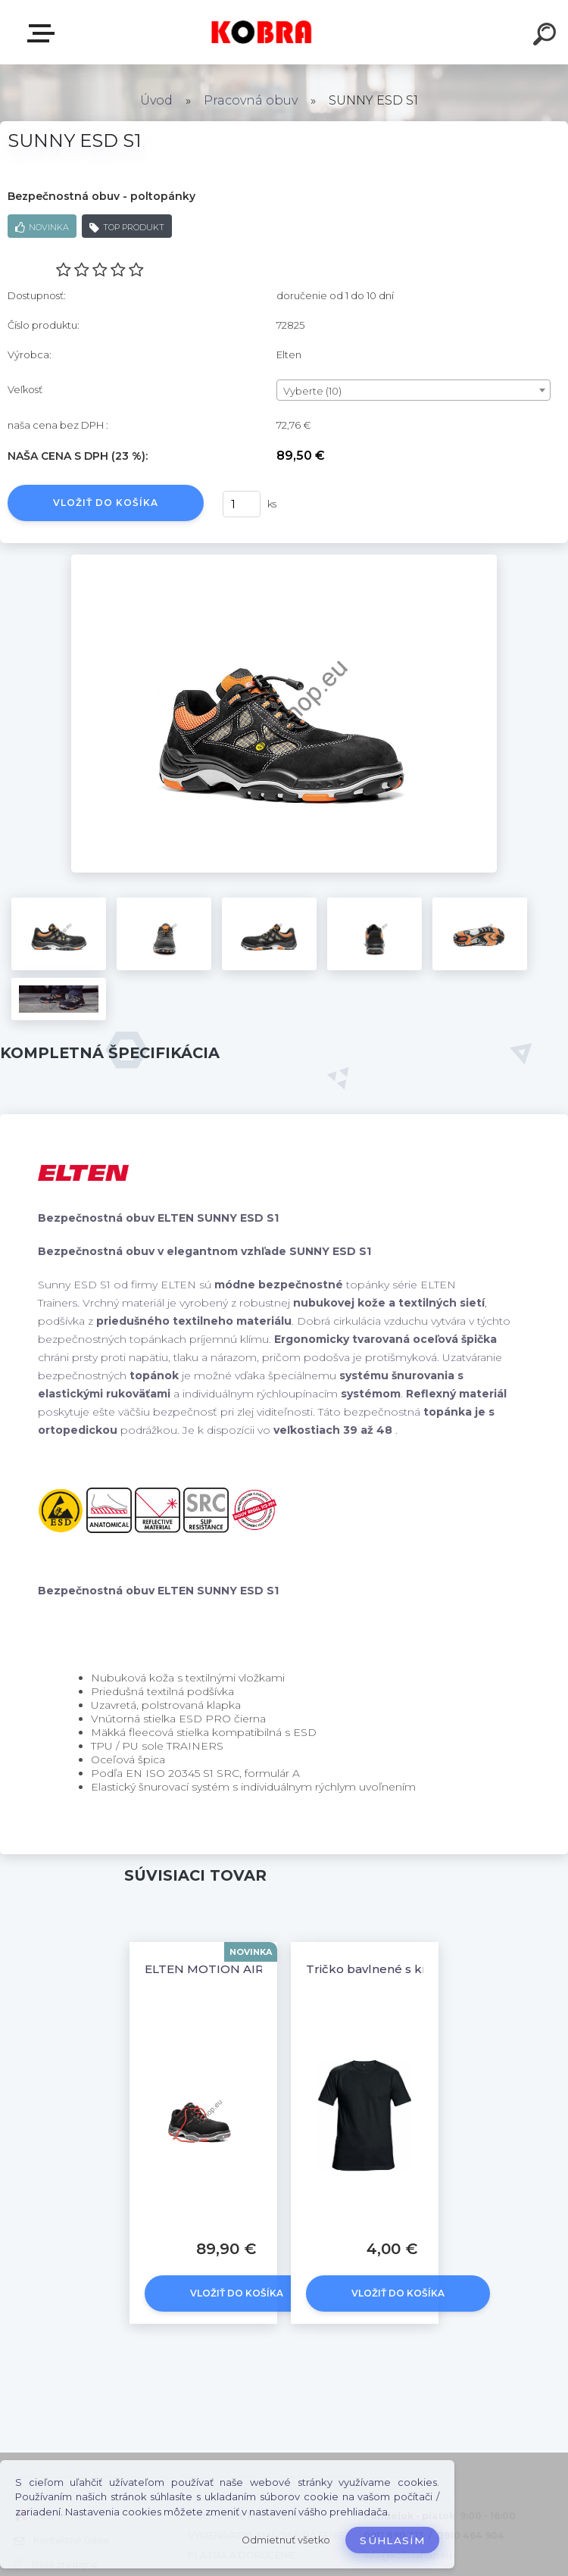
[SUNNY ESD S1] (284, 560)
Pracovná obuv (251, 100)
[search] (546, 36)
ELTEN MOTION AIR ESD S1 (225, 1969)
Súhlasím (392, 2540)
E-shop (44, 33)
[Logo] (261, 32)
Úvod (156, 100)
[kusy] (242, 504)
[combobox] (413, 390)
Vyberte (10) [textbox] (312, 391)
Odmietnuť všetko (286, 2540)
